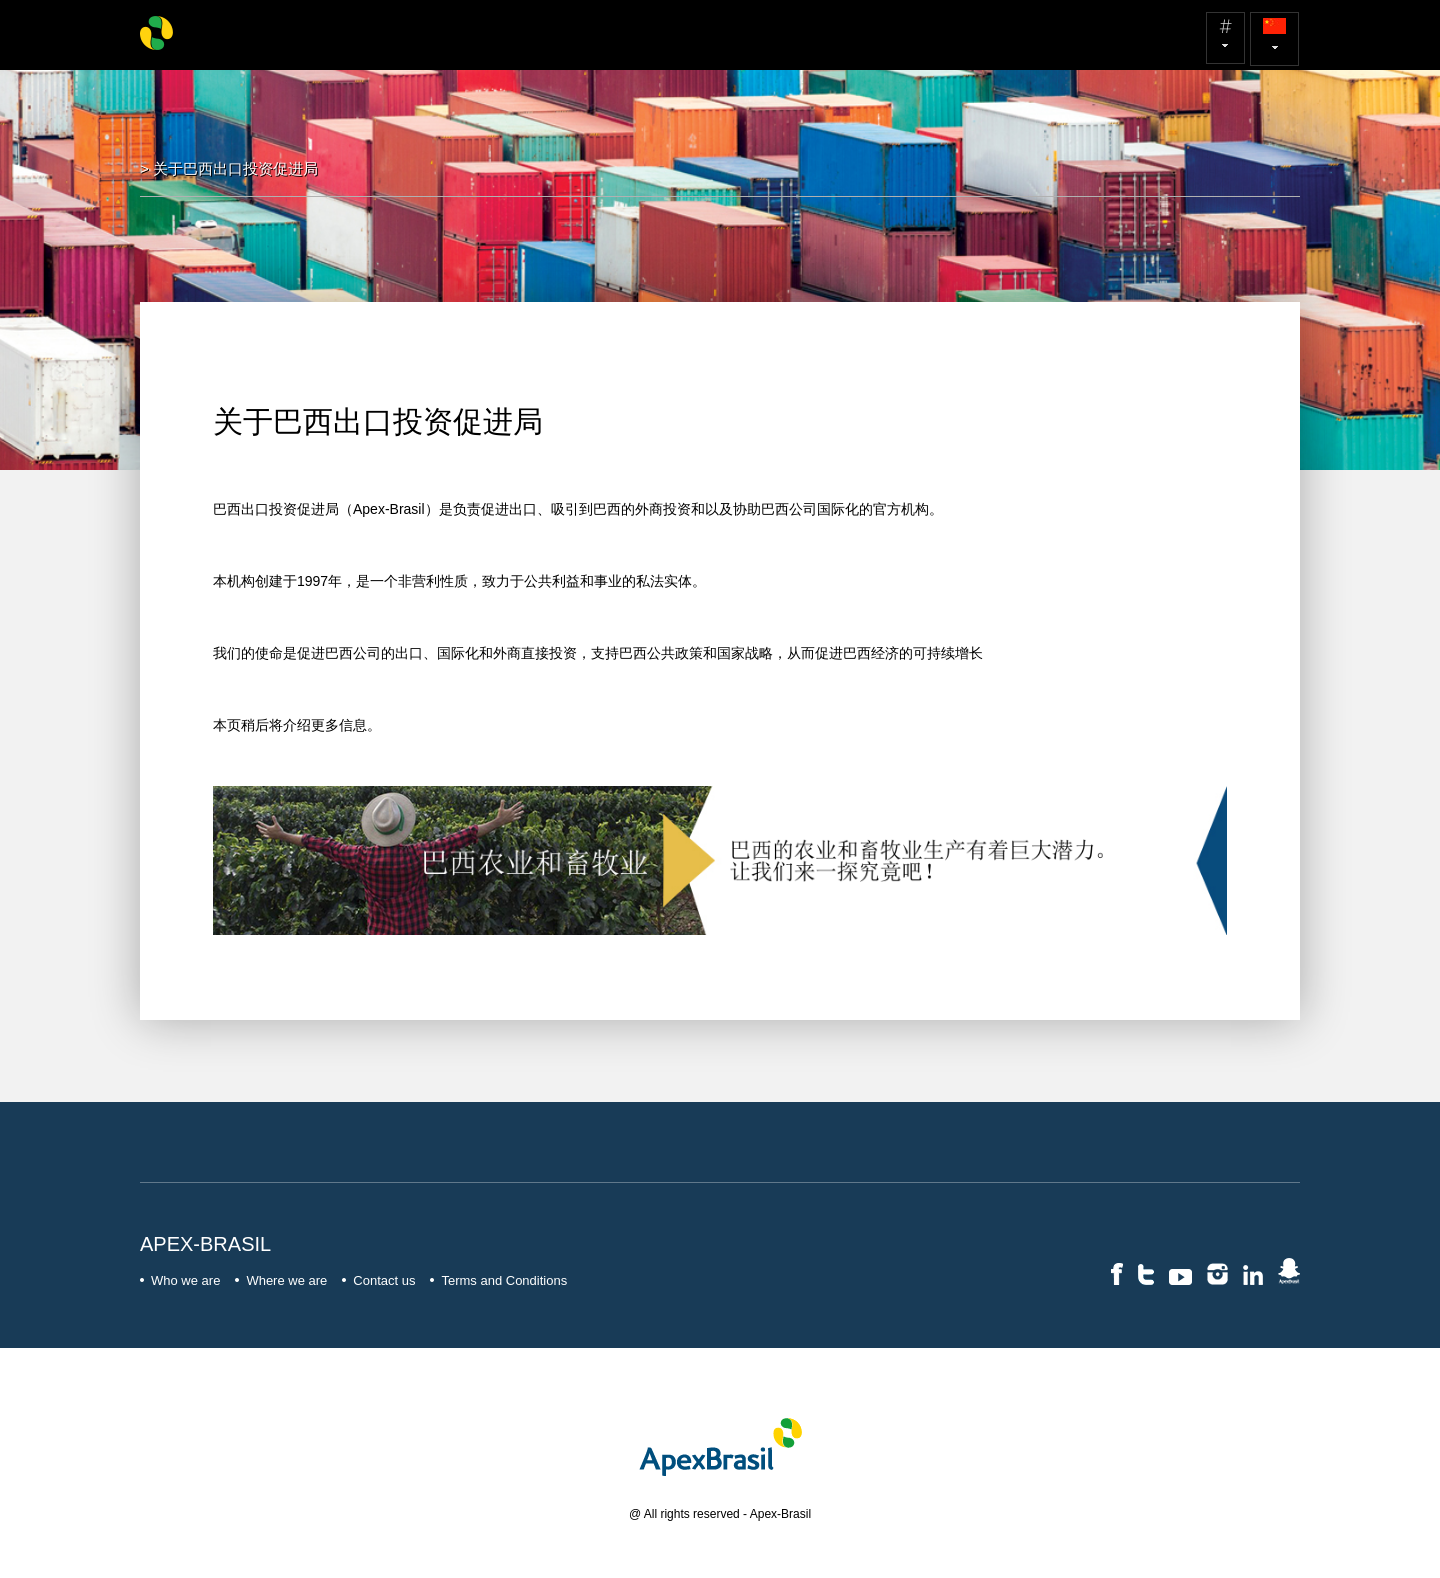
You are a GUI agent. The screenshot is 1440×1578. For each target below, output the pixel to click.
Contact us (378, 1280)
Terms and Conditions (498, 1280)
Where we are (281, 1280)
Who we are (180, 1280)
